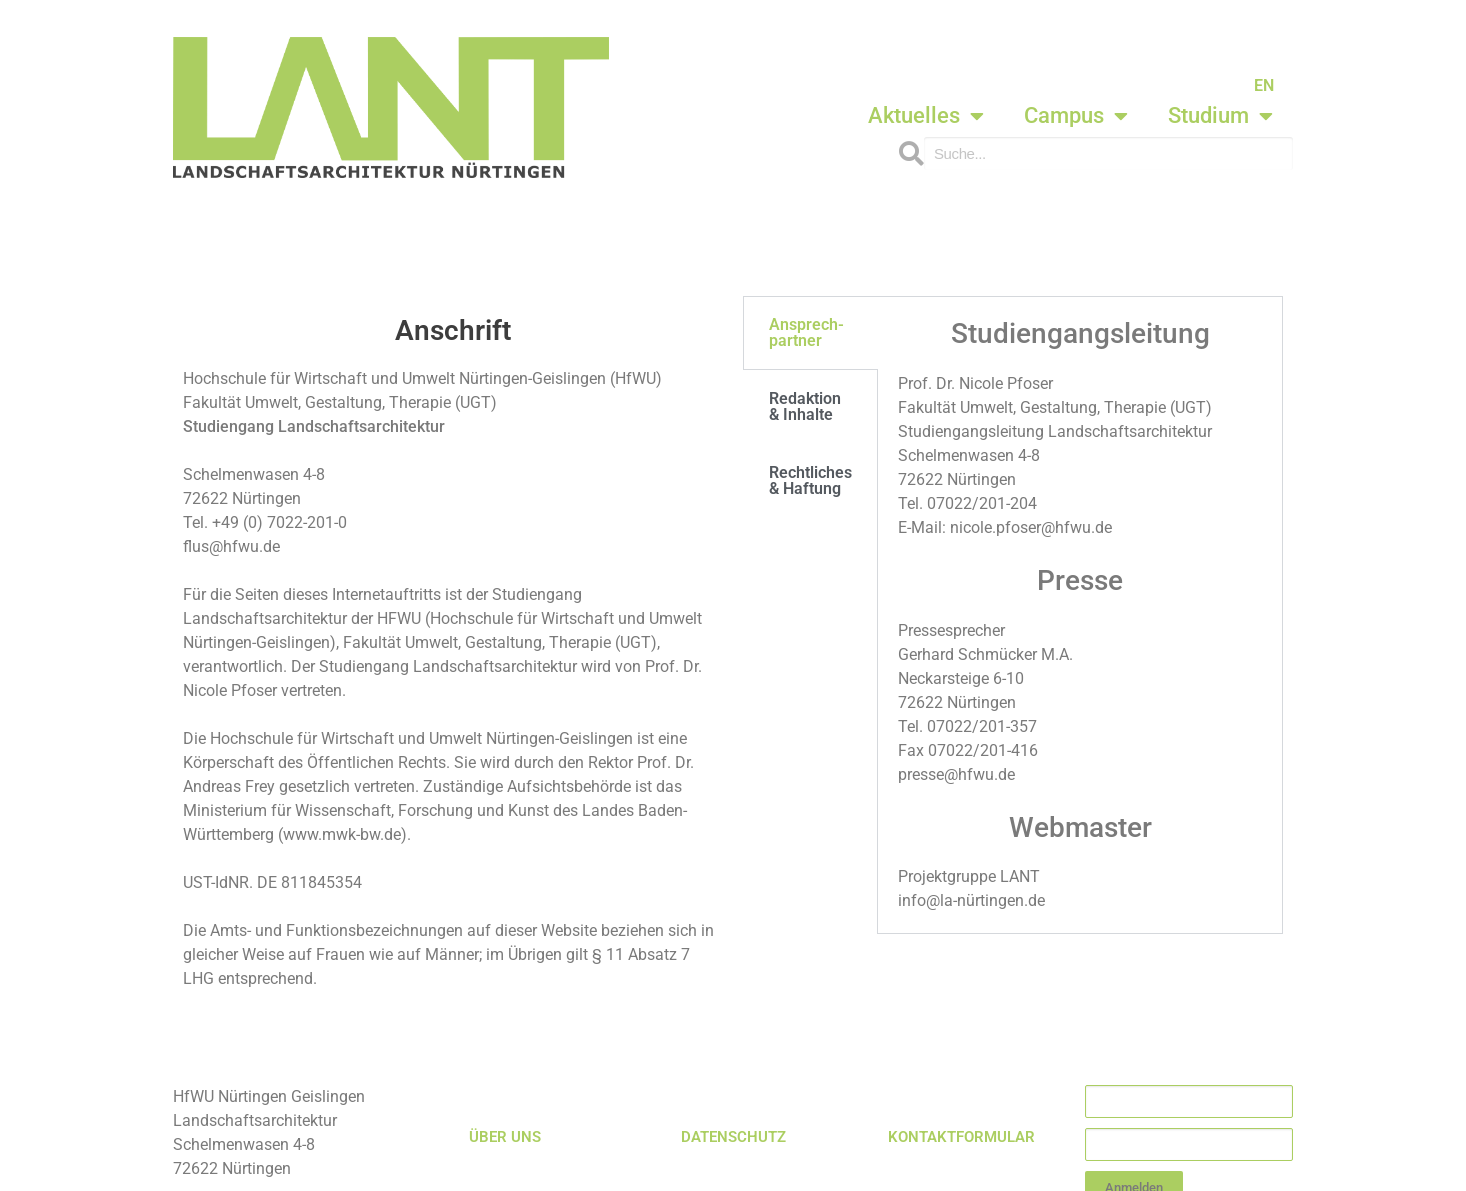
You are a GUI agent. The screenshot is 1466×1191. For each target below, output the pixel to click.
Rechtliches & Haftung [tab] (810, 480)
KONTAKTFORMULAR (961, 1137)
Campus (1076, 116)
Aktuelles (926, 116)
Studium (1220, 116)
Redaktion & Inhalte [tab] (805, 406)
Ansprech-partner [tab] (806, 332)
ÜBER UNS (505, 1137)
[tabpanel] (1080, 615)
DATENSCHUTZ (733, 1137)
